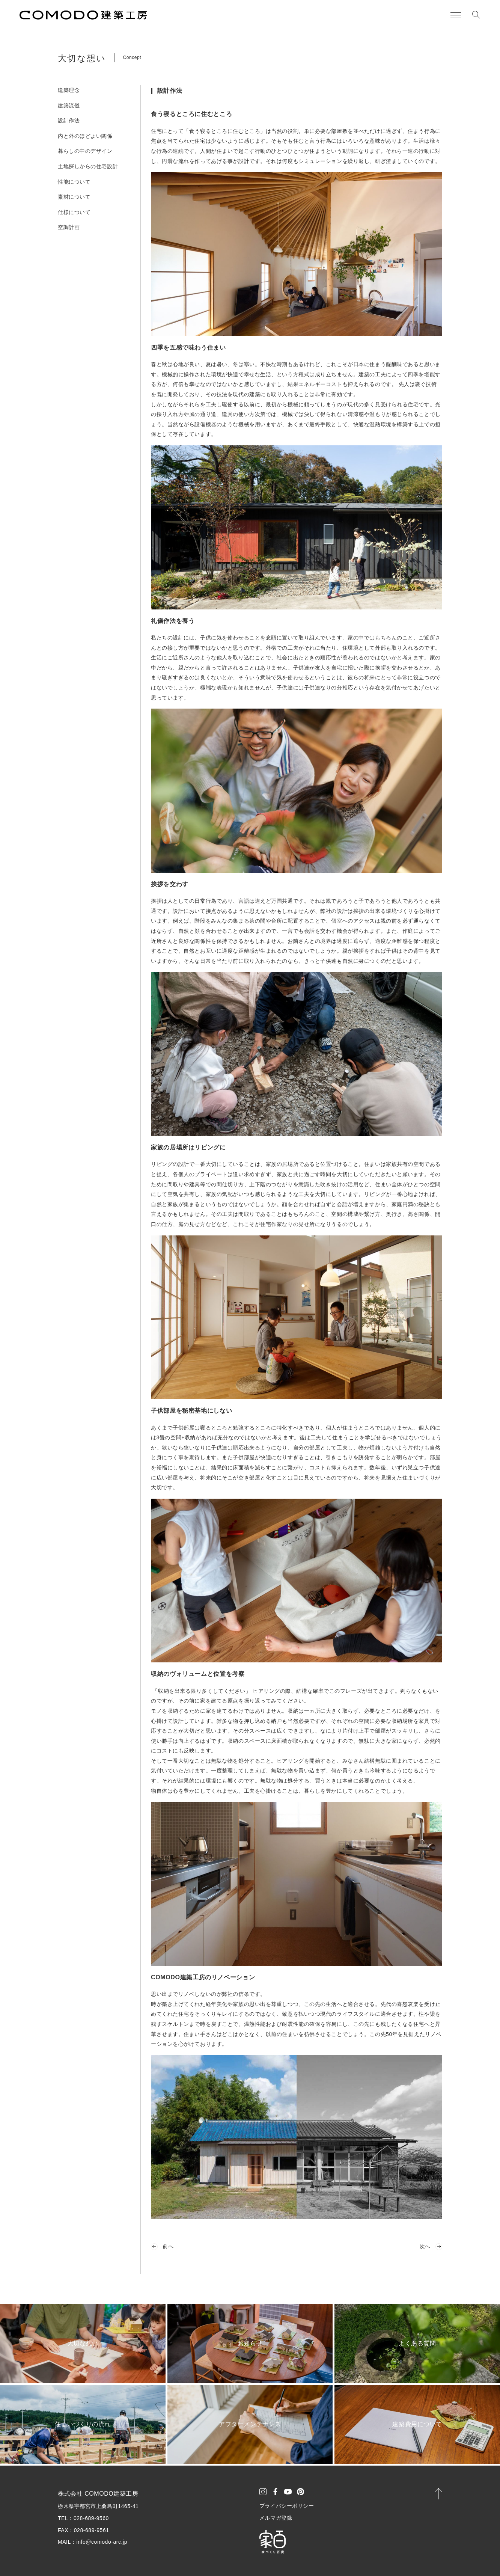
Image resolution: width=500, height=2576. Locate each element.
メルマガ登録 (275, 2518)
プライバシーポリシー (286, 2506)
